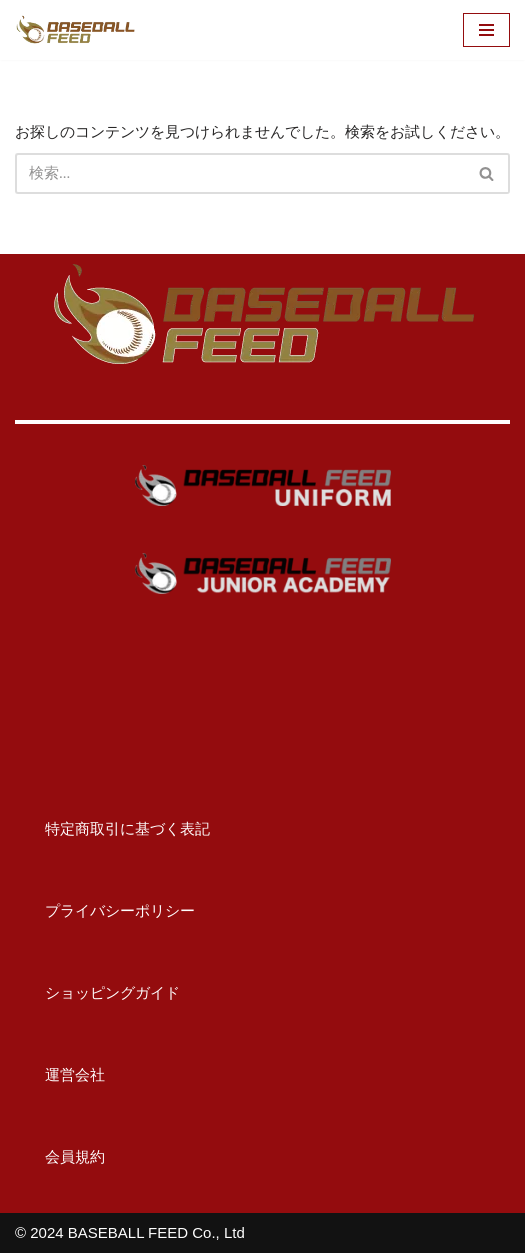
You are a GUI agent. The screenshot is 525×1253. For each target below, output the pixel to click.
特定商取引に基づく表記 (112, 828)
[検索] (240, 173)
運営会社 (60, 1074)
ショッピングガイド (97, 992)
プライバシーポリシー (105, 910)
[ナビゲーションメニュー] (486, 30)
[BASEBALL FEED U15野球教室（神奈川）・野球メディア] (75, 30)
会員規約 (60, 1156)
